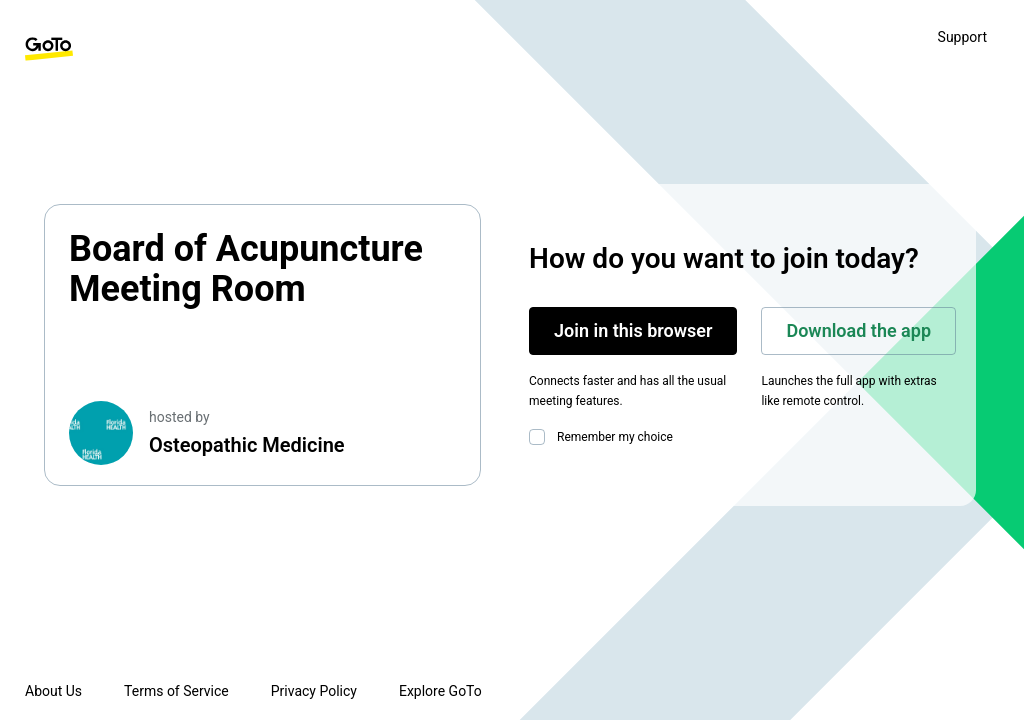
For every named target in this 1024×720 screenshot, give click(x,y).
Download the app (858, 330)
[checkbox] (541, 437)
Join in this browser (633, 330)
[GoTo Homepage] (49, 49)
